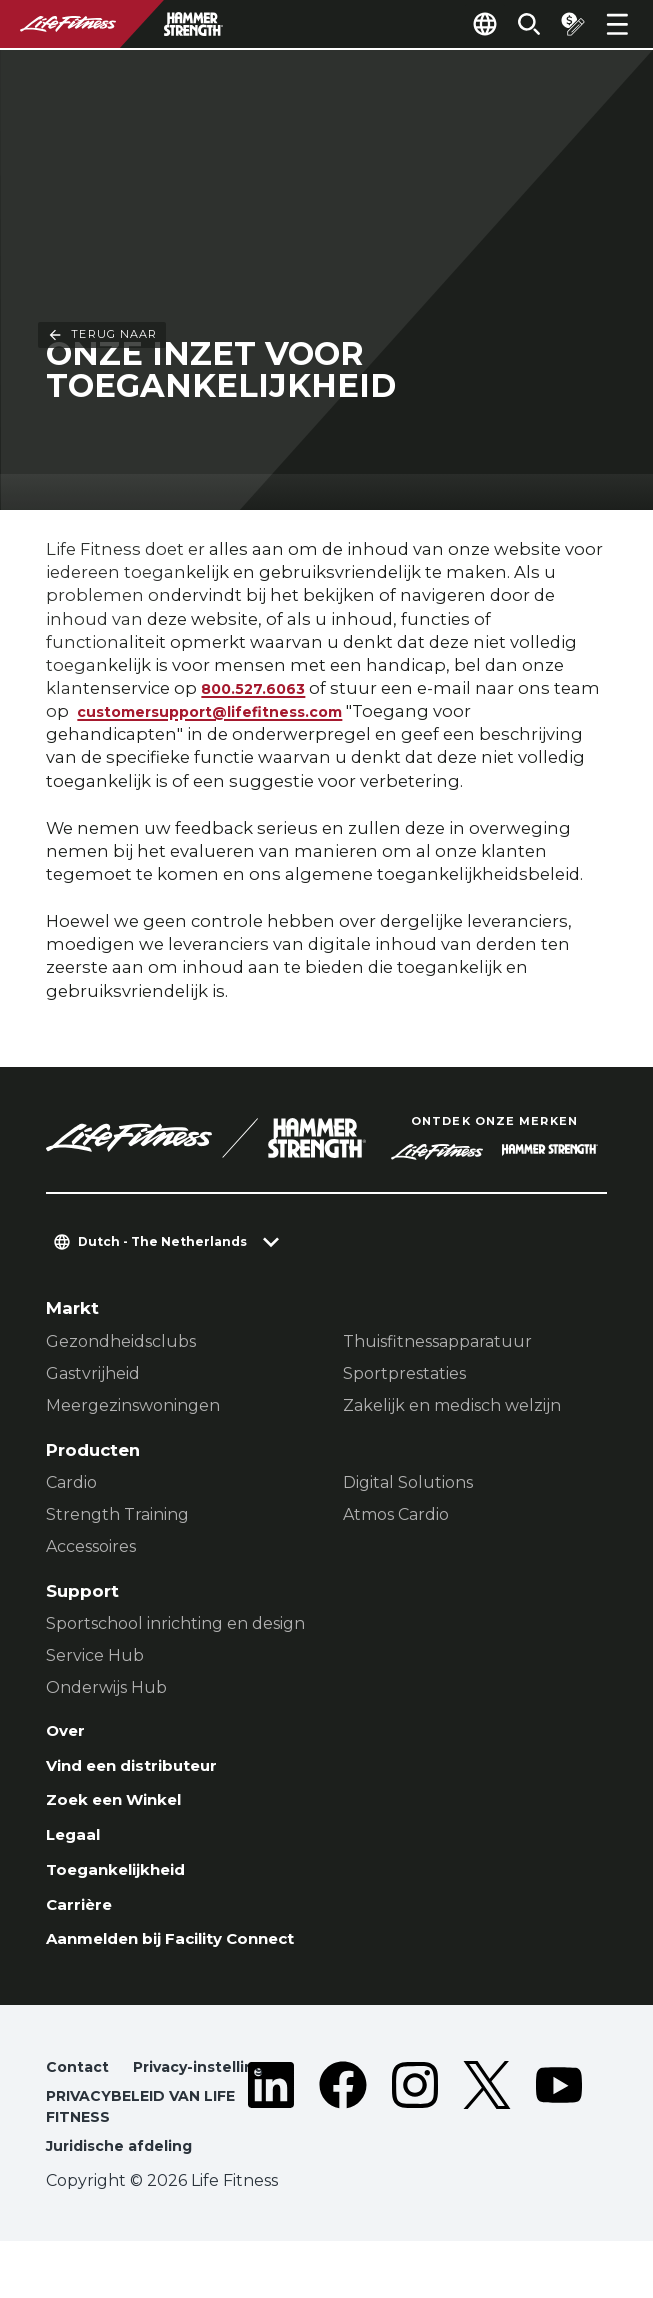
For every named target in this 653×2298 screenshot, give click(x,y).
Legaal (76, 1845)
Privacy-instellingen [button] (127, 2116)
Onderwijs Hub (106, 1689)
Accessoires (91, 1548)
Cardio (71, 1484)
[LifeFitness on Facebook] (343, 2149)
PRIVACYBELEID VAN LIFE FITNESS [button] (149, 2159)
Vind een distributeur (141, 1771)
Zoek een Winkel (122, 1808)
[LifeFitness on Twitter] (487, 2149)
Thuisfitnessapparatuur (437, 1343)
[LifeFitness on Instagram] (415, 2149)
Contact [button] (79, 2086)
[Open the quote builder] (565, 24)
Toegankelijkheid (123, 1882)
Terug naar (102, 74)
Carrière (81, 1919)
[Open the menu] (617, 24)
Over (67, 1734)
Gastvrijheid (93, 1375)
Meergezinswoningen (133, 1407)
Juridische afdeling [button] (125, 2201)
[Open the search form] (513, 24)
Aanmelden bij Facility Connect (185, 1956)
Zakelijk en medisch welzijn (452, 1407)
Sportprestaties (404, 1375)
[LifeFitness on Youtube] (559, 2149)
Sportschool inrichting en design (175, 1625)
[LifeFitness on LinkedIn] (271, 2149)
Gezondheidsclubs (121, 1343)
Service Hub (95, 1657)
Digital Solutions (408, 1484)
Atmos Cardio (396, 1516)
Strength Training (117, 1516)
